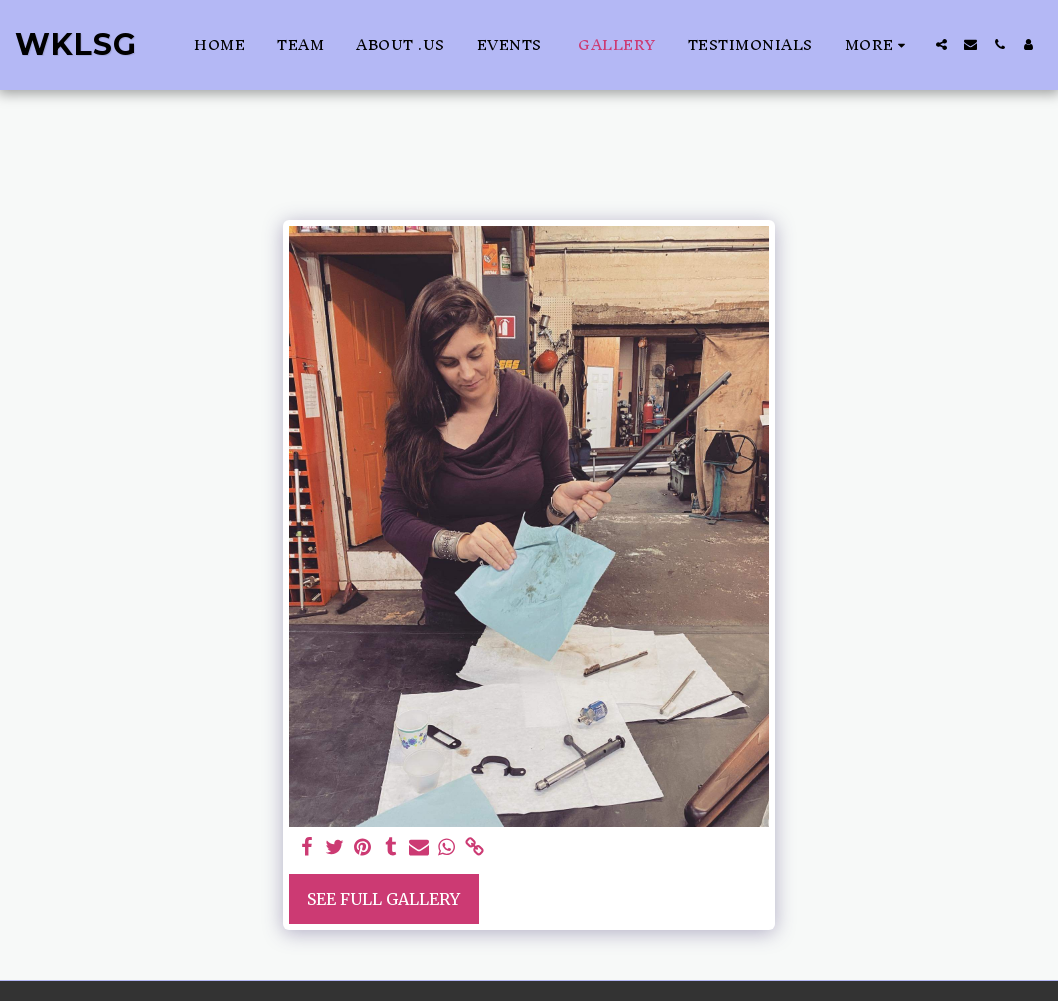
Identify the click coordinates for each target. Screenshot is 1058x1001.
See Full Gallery (383, 899)
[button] (941, 44)
